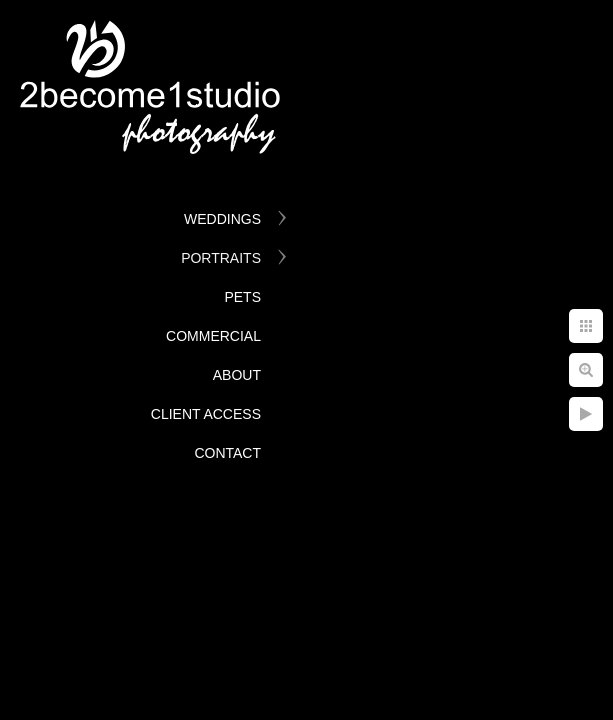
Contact (227, 453)
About (237, 375)
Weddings (222, 219)
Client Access (206, 414)
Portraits (221, 258)
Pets (242, 297)
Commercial (213, 336)
